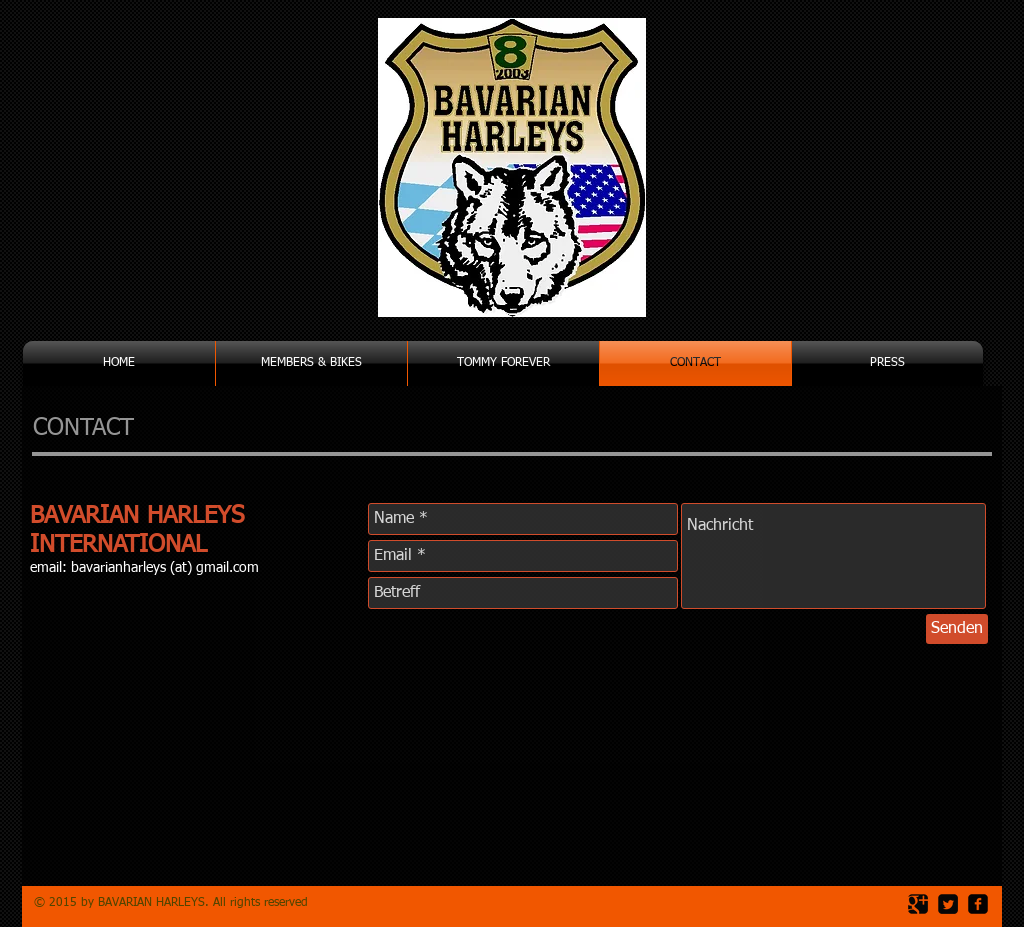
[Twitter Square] (948, 904)
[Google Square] (918, 904)
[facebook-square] (978, 904)
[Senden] (957, 629)
